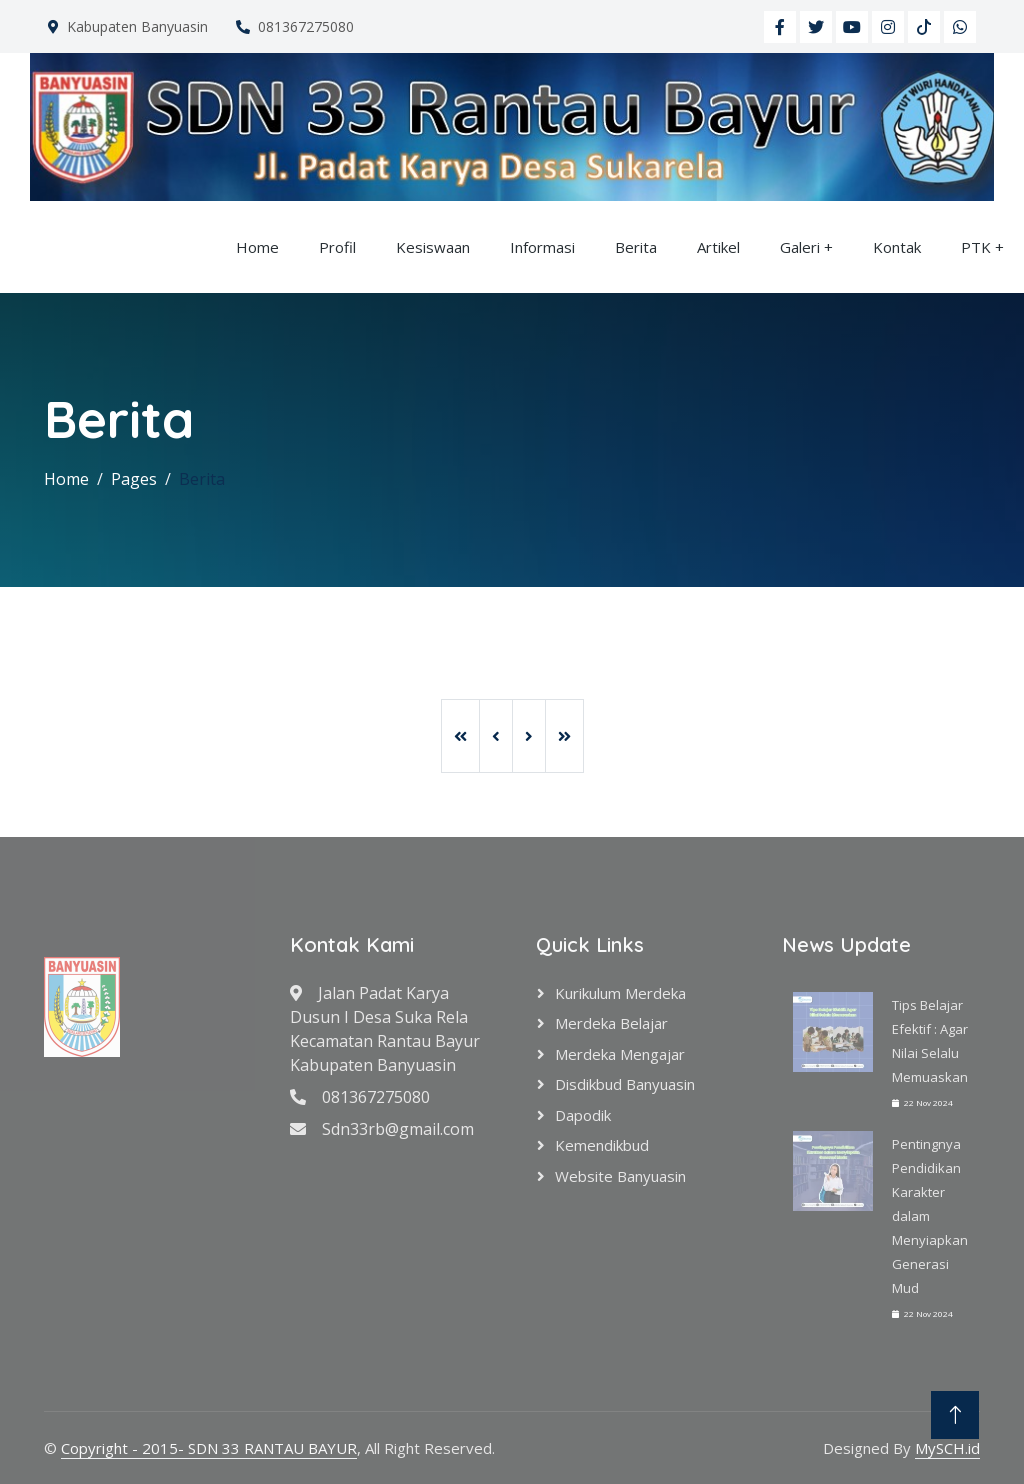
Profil (337, 247)
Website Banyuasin (620, 1176)
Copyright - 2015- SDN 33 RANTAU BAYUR (209, 1448)
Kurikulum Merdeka (620, 993)
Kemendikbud (602, 1145)
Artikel (718, 247)
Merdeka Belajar (611, 1023)
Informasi (542, 247)
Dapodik (583, 1115)
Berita (636, 247)
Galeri (800, 247)
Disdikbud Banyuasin (625, 1084)
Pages (134, 479)
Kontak (897, 247)
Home (257, 247)
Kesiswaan (433, 247)
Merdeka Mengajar (620, 1054)
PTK (976, 247)
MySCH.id (947, 1448)
